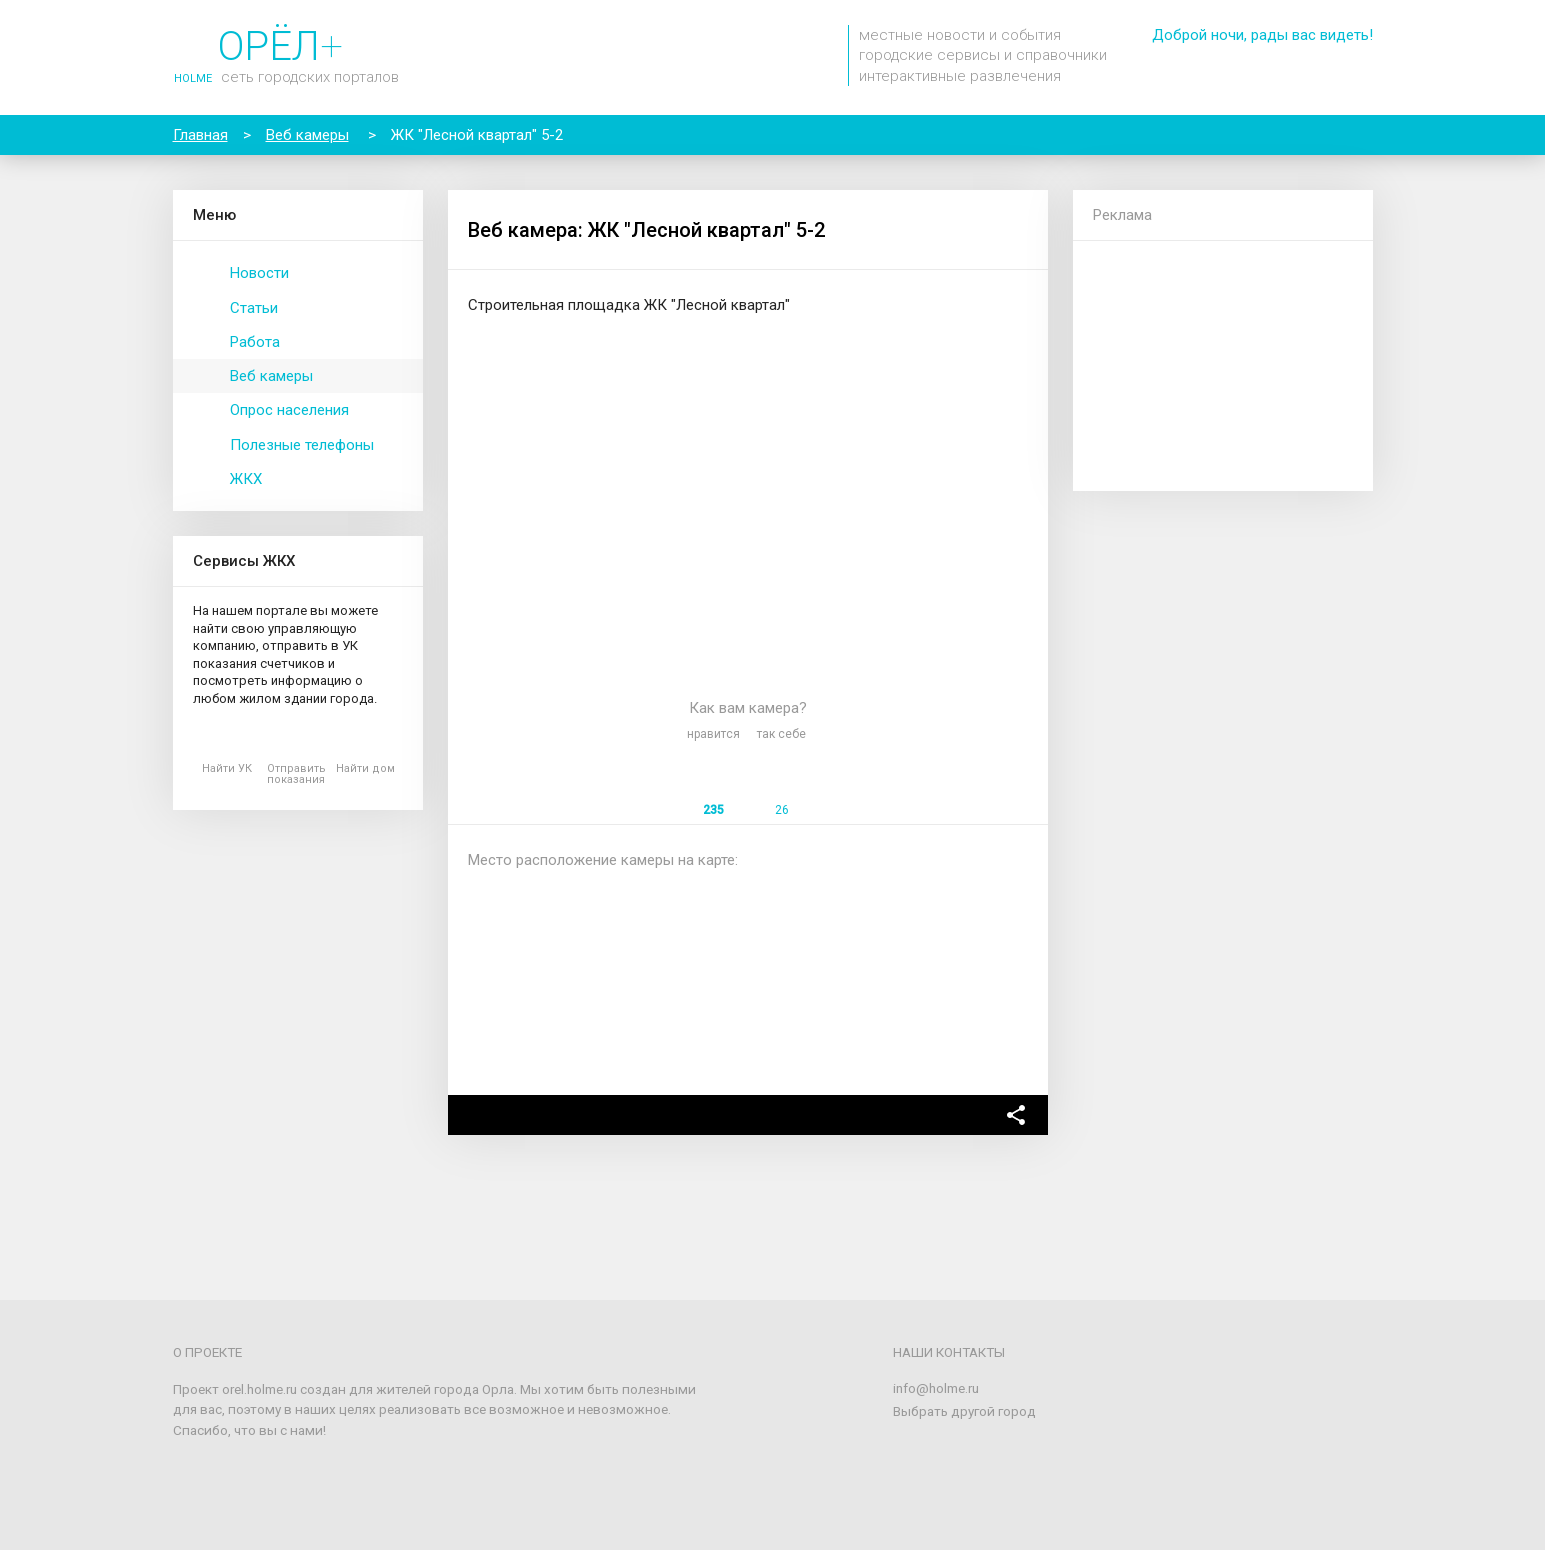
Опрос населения (289, 410)
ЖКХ (246, 479)
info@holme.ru (936, 1388)
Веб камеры (271, 376)
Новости (259, 273)
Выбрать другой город (964, 1411)
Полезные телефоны (302, 445)
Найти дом (365, 768)
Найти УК (227, 768)
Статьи (254, 308)
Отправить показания (296, 774)
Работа (255, 342)
